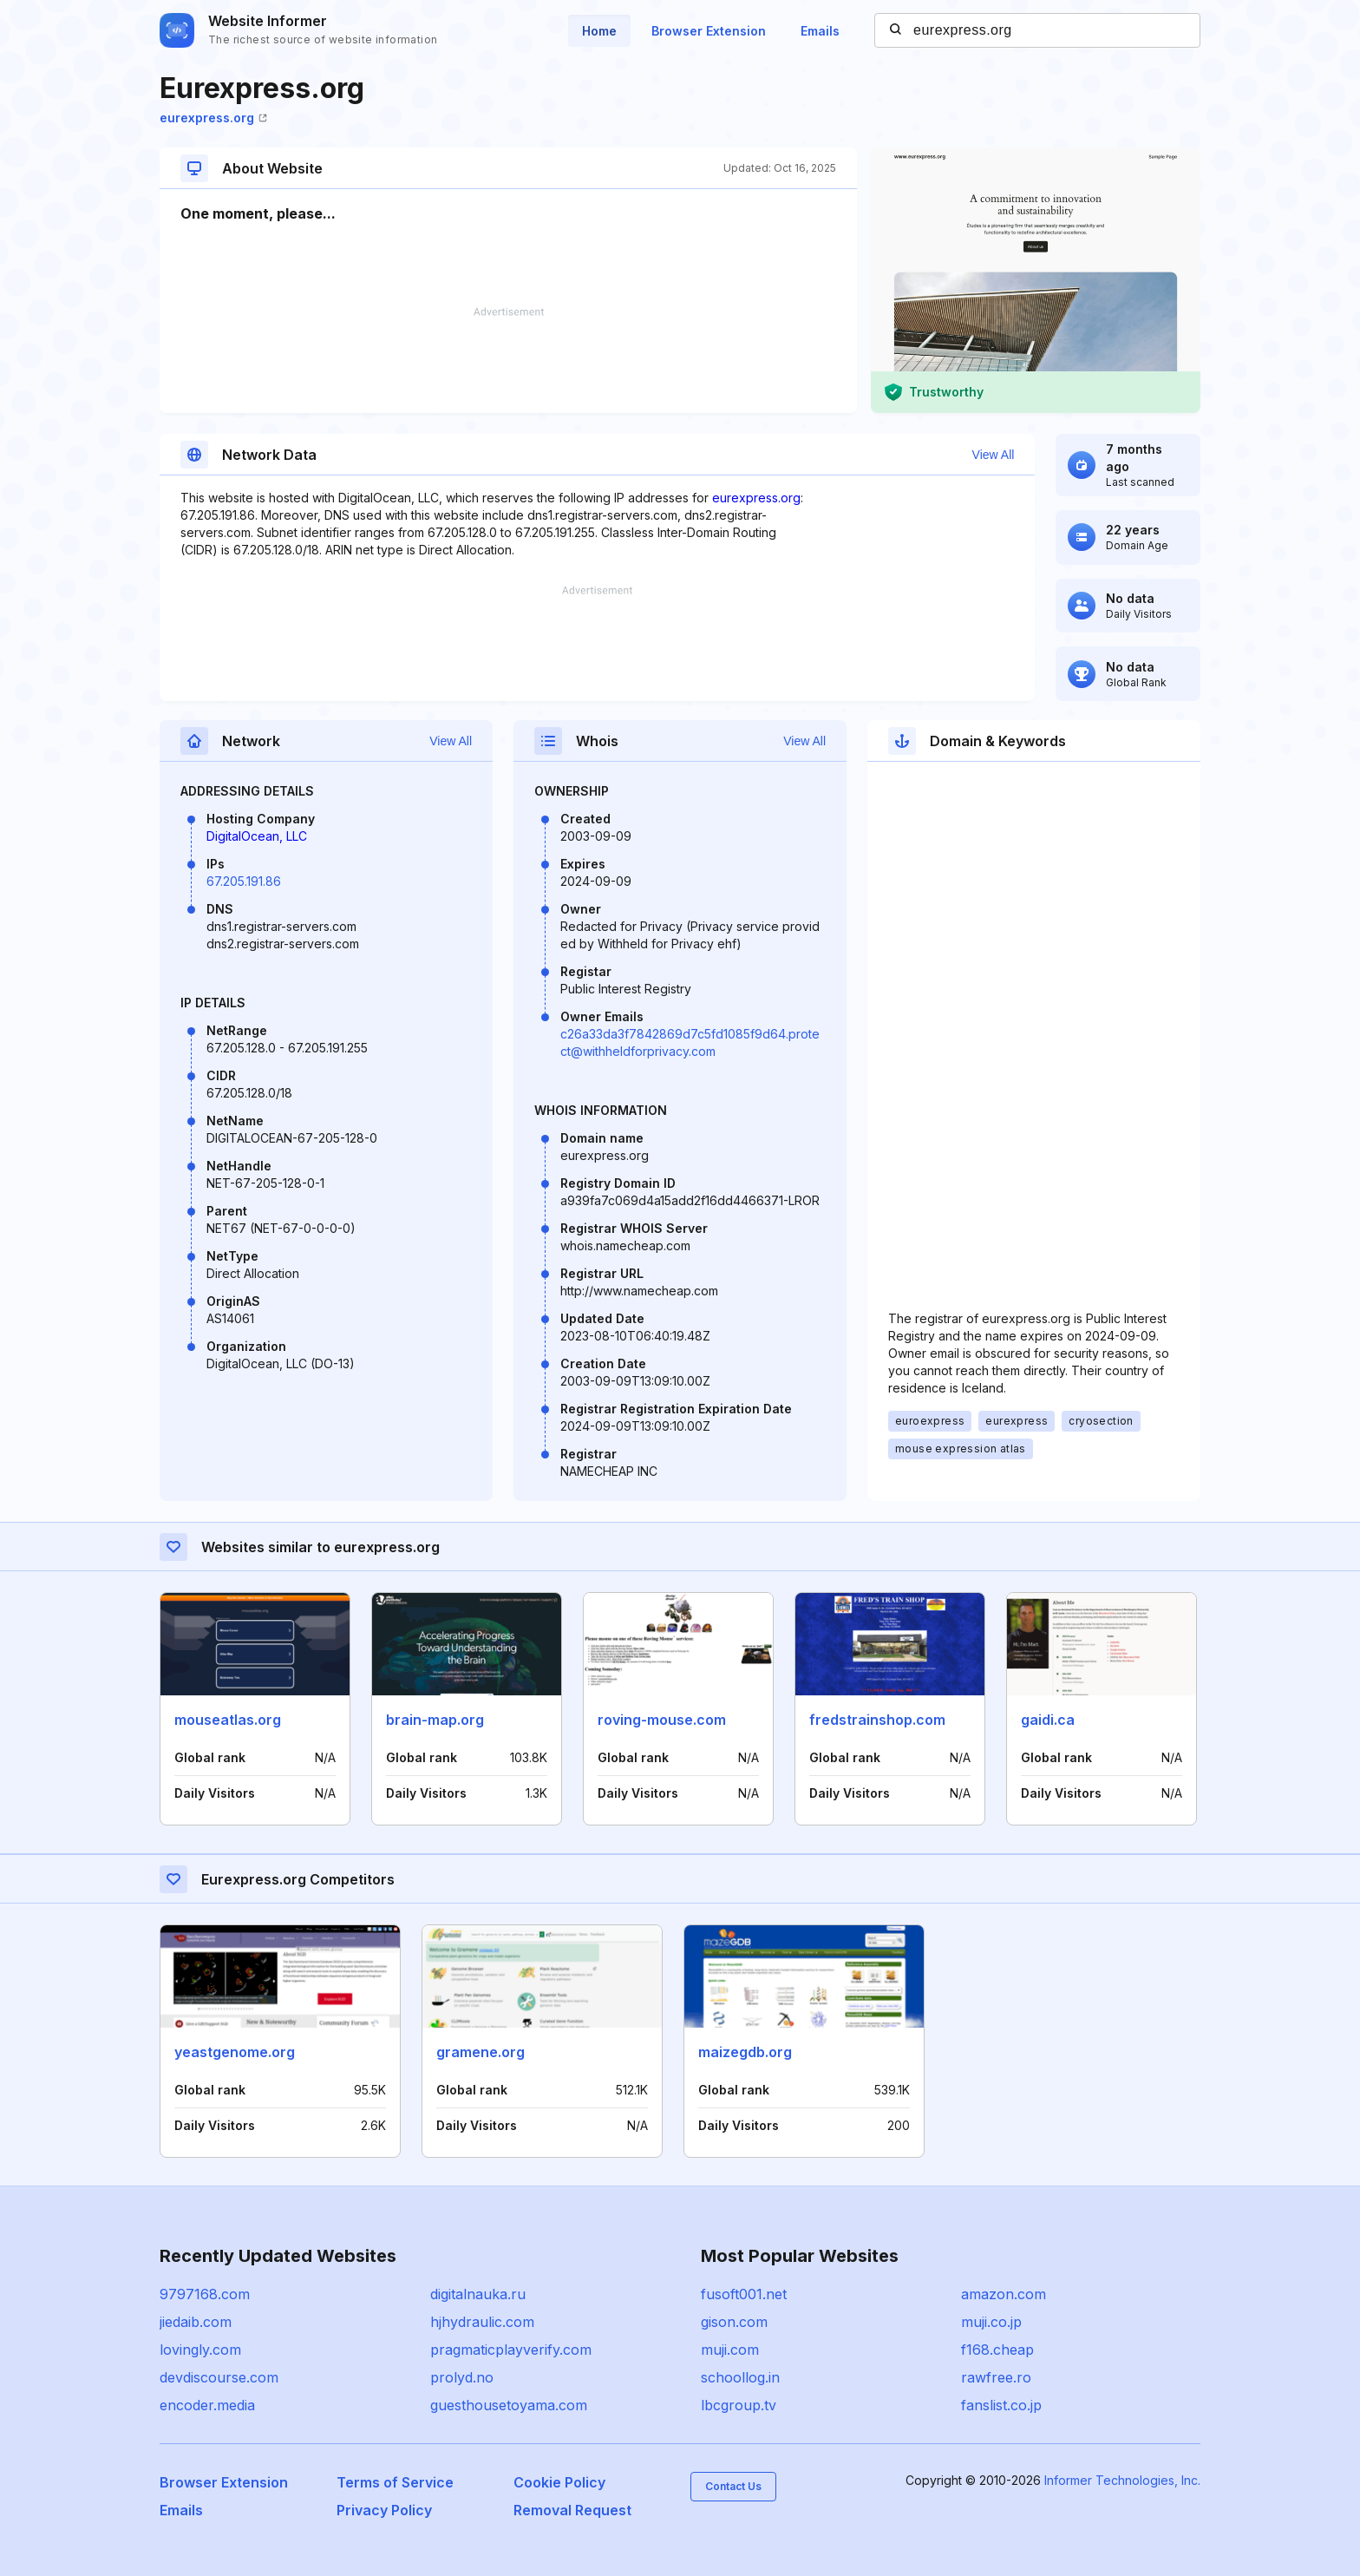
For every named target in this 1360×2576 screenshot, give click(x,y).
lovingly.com (200, 2349)
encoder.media (207, 2405)
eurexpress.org (213, 117)
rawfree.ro (996, 2377)
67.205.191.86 (243, 881)
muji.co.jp (991, 2321)
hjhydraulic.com (482, 2321)
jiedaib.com (196, 2321)
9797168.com (205, 2294)
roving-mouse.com (662, 1719)
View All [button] (993, 455)
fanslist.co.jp (1001, 2405)
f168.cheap (997, 2349)
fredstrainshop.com (877, 1719)
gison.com (734, 2321)
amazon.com (1003, 2294)
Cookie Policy (559, 2482)
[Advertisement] (508, 360)
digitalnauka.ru (478, 2294)
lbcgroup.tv (738, 2405)
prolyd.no (462, 2377)
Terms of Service (395, 2482)
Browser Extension (708, 30)
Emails (820, 30)
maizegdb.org (745, 2052)
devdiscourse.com (219, 2377)
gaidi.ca (1048, 1719)
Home (599, 30)
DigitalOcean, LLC (256, 836)
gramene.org (480, 2052)
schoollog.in (740, 2377)
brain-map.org (435, 1719)
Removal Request (572, 2510)
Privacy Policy (384, 2510)
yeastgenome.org (234, 2052)
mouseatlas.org (227, 1719)
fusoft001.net (744, 2294)
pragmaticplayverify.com (511, 2349)
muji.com (730, 2349)
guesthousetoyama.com (508, 2405)
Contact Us (733, 2486)
